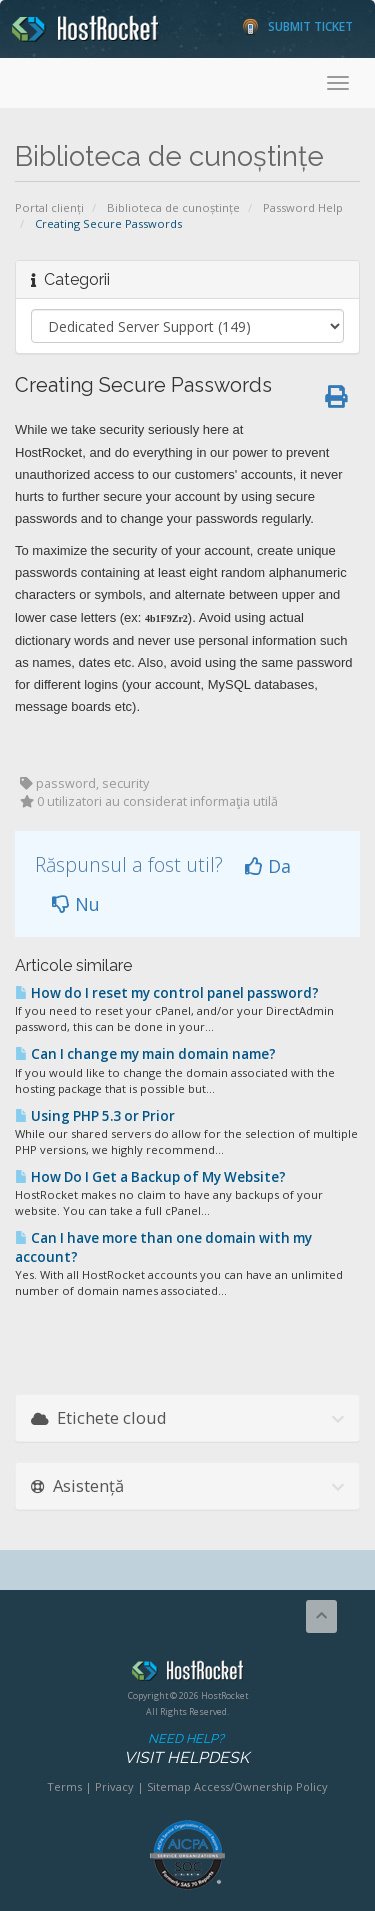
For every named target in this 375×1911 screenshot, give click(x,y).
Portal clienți (49, 207)
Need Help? (186, 1749)
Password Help (303, 207)
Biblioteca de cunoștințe (173, 207)
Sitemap (169, 1786)
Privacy (114, 1786)
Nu (76, 904)
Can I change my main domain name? (145, 1054)
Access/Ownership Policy (261, 1786)
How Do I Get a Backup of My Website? (150, 1177)
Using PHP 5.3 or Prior (95, 1116)
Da (268, 866)
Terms (64, 1786)
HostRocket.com (187, 1674)
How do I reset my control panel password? (167, 993)
